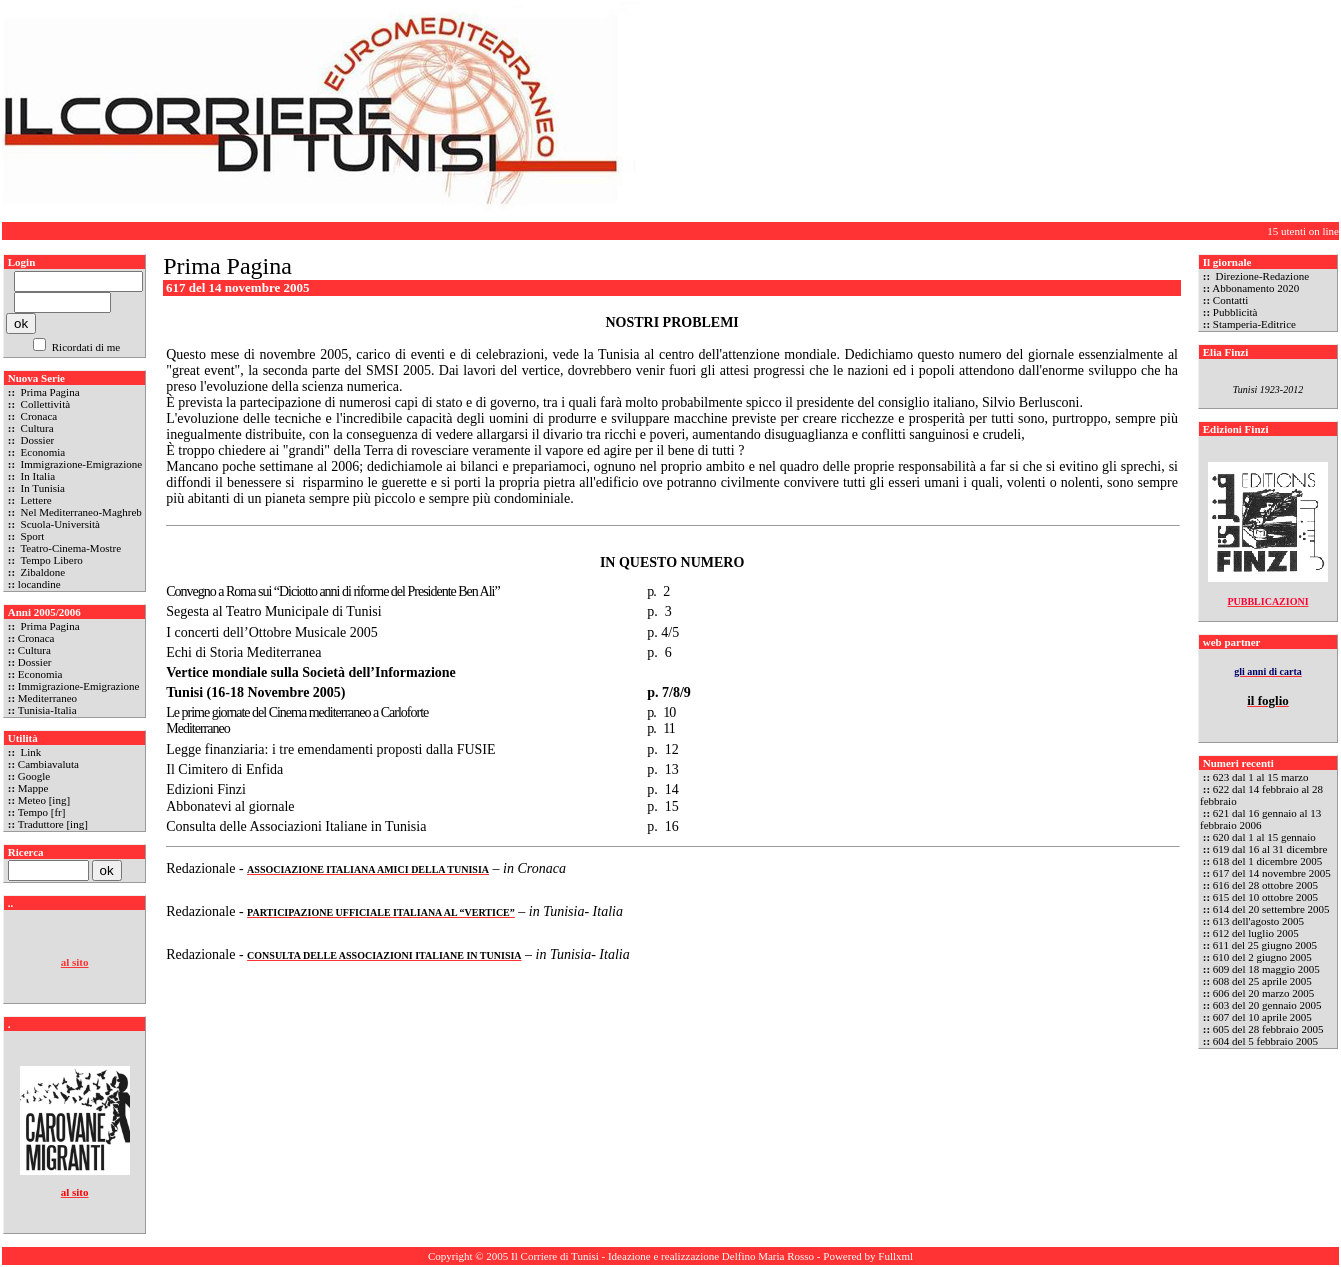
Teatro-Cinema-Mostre (69, 548)
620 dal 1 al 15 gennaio (1264, 837)
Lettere (35, 500)
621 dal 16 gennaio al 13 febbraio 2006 (1260, 819)
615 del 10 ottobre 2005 (1265, 897)
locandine (39, 584)
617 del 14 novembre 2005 (1272, 873)
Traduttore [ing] (53, 824)
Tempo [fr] (42, 812)
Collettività (44, 404)
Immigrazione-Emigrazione (80, 464)
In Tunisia (41, 488)
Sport (31, 536)
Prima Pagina (49, 392)
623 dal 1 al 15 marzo (1261, 777)
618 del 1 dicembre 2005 (1267, 861)
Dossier (36, 440)
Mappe (33, 788)
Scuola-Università (59, 524)
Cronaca (37, 416)
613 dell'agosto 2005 (1258, 921)
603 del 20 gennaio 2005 (1267, 1005)
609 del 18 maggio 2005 (1266, 969)
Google (34, 776)
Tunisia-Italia (47, 710)
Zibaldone (41, 572)
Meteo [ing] (44, 800)
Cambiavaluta (48, 764)
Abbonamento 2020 (1255, 288)
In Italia (36, 476)
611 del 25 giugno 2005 (1265, 945)
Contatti (1230, 300)
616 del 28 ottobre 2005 (1265, 885)
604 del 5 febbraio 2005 (1265, 1041)
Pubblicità (1235, 312)
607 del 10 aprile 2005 (1262, 1017)
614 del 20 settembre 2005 (1271, 909)
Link (30, 752)
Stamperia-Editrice (1254, 324)
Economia (41, 452)
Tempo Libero (50, 560)
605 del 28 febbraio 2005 (1268, 1029)
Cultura (36, 428)
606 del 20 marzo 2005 (1263, 993)
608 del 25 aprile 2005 (1262, 981)
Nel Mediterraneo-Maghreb (80, 512)
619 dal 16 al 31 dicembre (1270, 849)
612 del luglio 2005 (1256, 933)
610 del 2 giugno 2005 (1262, 957)
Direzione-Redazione (1261, 276)
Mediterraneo (47, 698)
